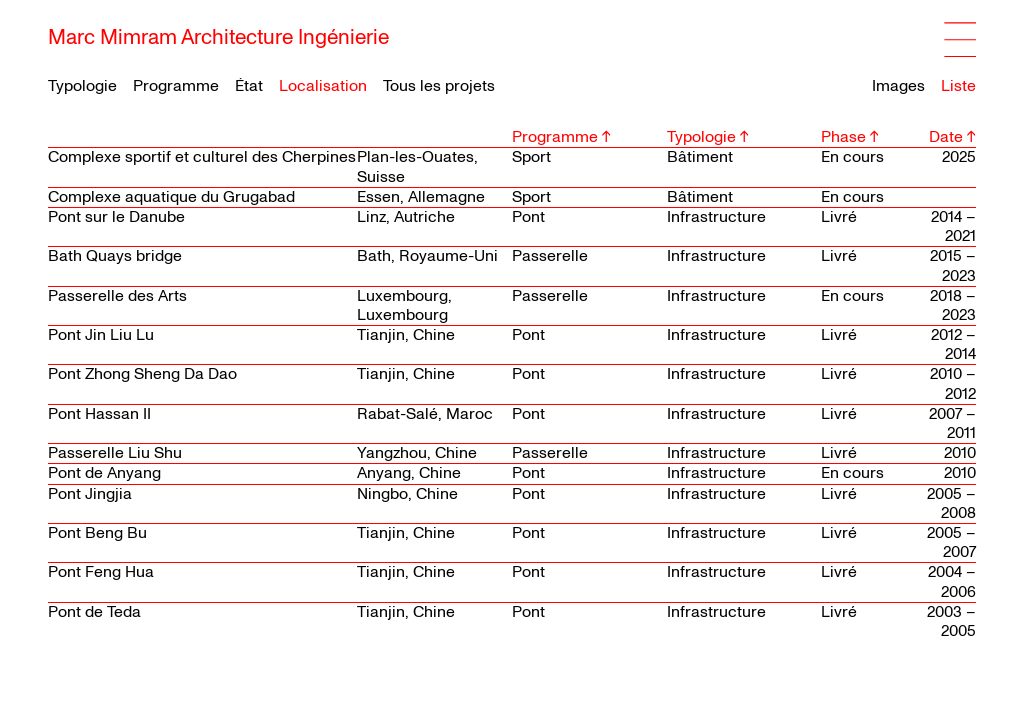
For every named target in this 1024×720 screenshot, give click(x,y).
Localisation (323, 86)
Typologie (82, 86)
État (249, 86)
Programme (176, 86)
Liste (958, 86)
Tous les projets (439, 86)
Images (898, 86)
